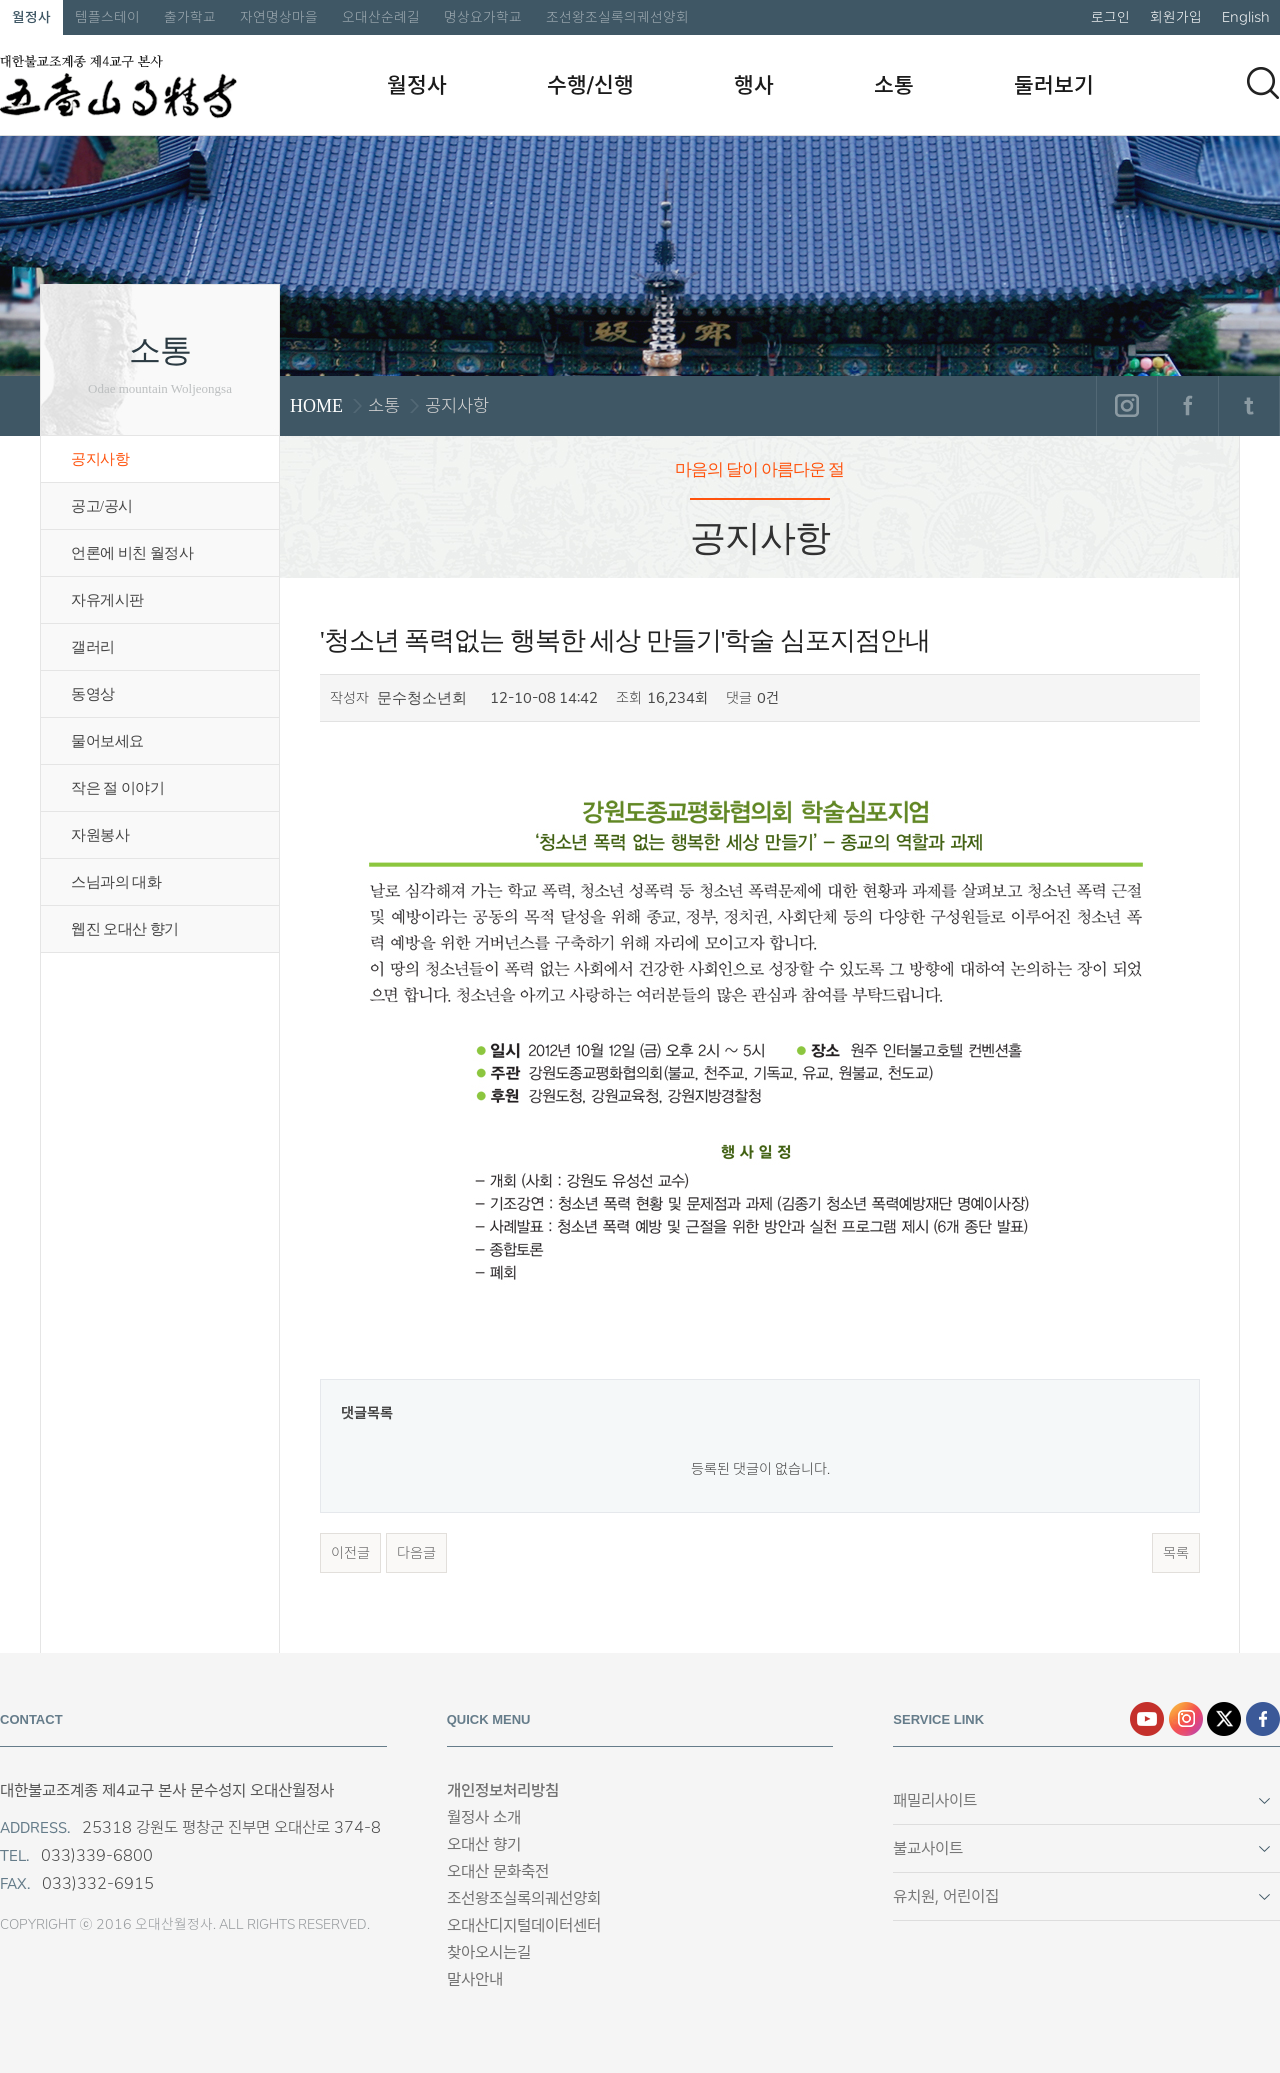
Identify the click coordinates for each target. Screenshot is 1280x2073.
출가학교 (190, 17)
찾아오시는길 (489, 1952)
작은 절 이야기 (117, 788)
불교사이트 (928, 1848)
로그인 (1110, 17)
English (1246, 17)
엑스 (1224, 1719)
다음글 (416, 1553)
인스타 (1186, 1719)
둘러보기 (1054, 85)
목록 (1176, 1553)
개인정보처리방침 (503, 1790)
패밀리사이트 (935, 1800)
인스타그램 (1126, 406)
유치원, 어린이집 (946, 1896)
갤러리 (93, 647)
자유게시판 (107, 600)
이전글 (350, 1553)
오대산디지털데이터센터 (524, 1925)
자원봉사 (100, 835)
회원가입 (1176, 17)
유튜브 (1147, 1719)
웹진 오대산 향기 (125, 929)
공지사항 (100, 459)
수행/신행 (590, 85)
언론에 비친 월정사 (132, 553)
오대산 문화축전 (498, 1871)
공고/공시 (102, 506)
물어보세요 (107, 741)
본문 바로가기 (0, 0)
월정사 (31, 17)
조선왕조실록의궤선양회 (617, 17)
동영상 (93, 694)
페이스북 (1187, 406)
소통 (894, 85)
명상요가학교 (483, 17)
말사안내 (475, 1979)
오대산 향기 (484, 1844)
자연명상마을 (279, 17)
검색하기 (1263, 83)
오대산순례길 (381, 17)
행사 (754, 85)
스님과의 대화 (116, 882)
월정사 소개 (484, 1817)
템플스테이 (107, 17)
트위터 (1248, 406)
